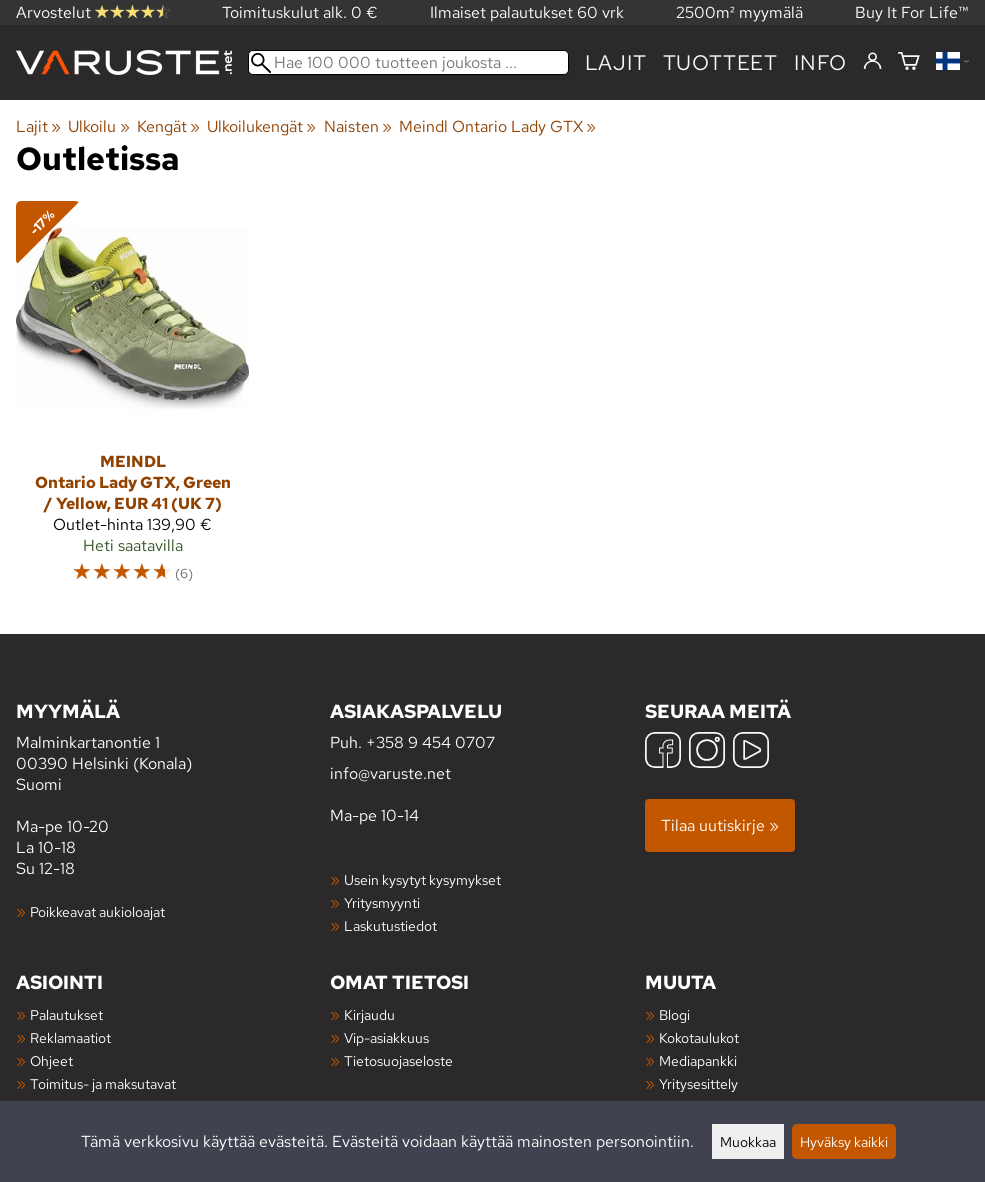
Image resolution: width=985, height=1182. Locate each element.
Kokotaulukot (699, 1037)
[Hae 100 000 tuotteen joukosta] (408, 62)
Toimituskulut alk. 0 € (300, 12)
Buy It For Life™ (912, 12)
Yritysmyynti (382, 902)
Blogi (674, 1014)
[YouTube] (751, 752)
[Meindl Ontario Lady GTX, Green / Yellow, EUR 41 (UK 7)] (132, 401)
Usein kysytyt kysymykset (422, 879)
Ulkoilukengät (261, 126)
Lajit (616, 62)
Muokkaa (748, 1141)
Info (820, 62)
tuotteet (720, 62)
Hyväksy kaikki (844, 1141)
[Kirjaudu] (872, 62)
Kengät (168, 126)
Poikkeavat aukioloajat (97, 911)
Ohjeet (51, 1060)
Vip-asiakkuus (386, 1037)
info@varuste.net (390, 773)
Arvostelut (93, 12)
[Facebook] (663, 752)
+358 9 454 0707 (430, 742)
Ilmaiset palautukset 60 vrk (527, 12)
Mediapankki (698, 1060)
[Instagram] (707, 752)
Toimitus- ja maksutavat (103, 1083)
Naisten (358, 126)
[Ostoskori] (909, 62)
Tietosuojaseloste (398, 1060)
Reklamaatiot (70, 1037)
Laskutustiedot (390, 925)
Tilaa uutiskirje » (720, 825)
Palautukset (66, 1014)
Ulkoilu (98, 126)
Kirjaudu (369, 1014)
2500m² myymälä (739, 12)
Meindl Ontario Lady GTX (497, 126)
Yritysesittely (698, 1083)
